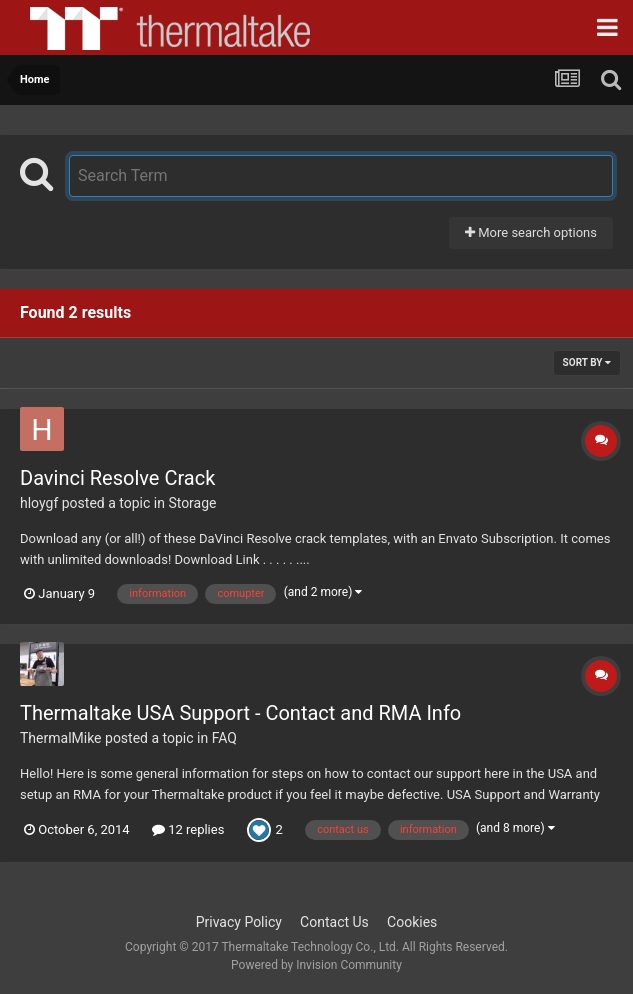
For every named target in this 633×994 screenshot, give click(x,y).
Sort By (587, 362)
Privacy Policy (239, 922)
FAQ (224, 738)
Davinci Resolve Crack (117, 478)
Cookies (412, 922)
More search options (531, 232)
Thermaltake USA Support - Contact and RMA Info (240, 713)
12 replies (188, 829)
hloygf (39, 503)
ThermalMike (61, 738)
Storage (192, 503)
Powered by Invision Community (316, 965)
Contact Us (334, 922)
